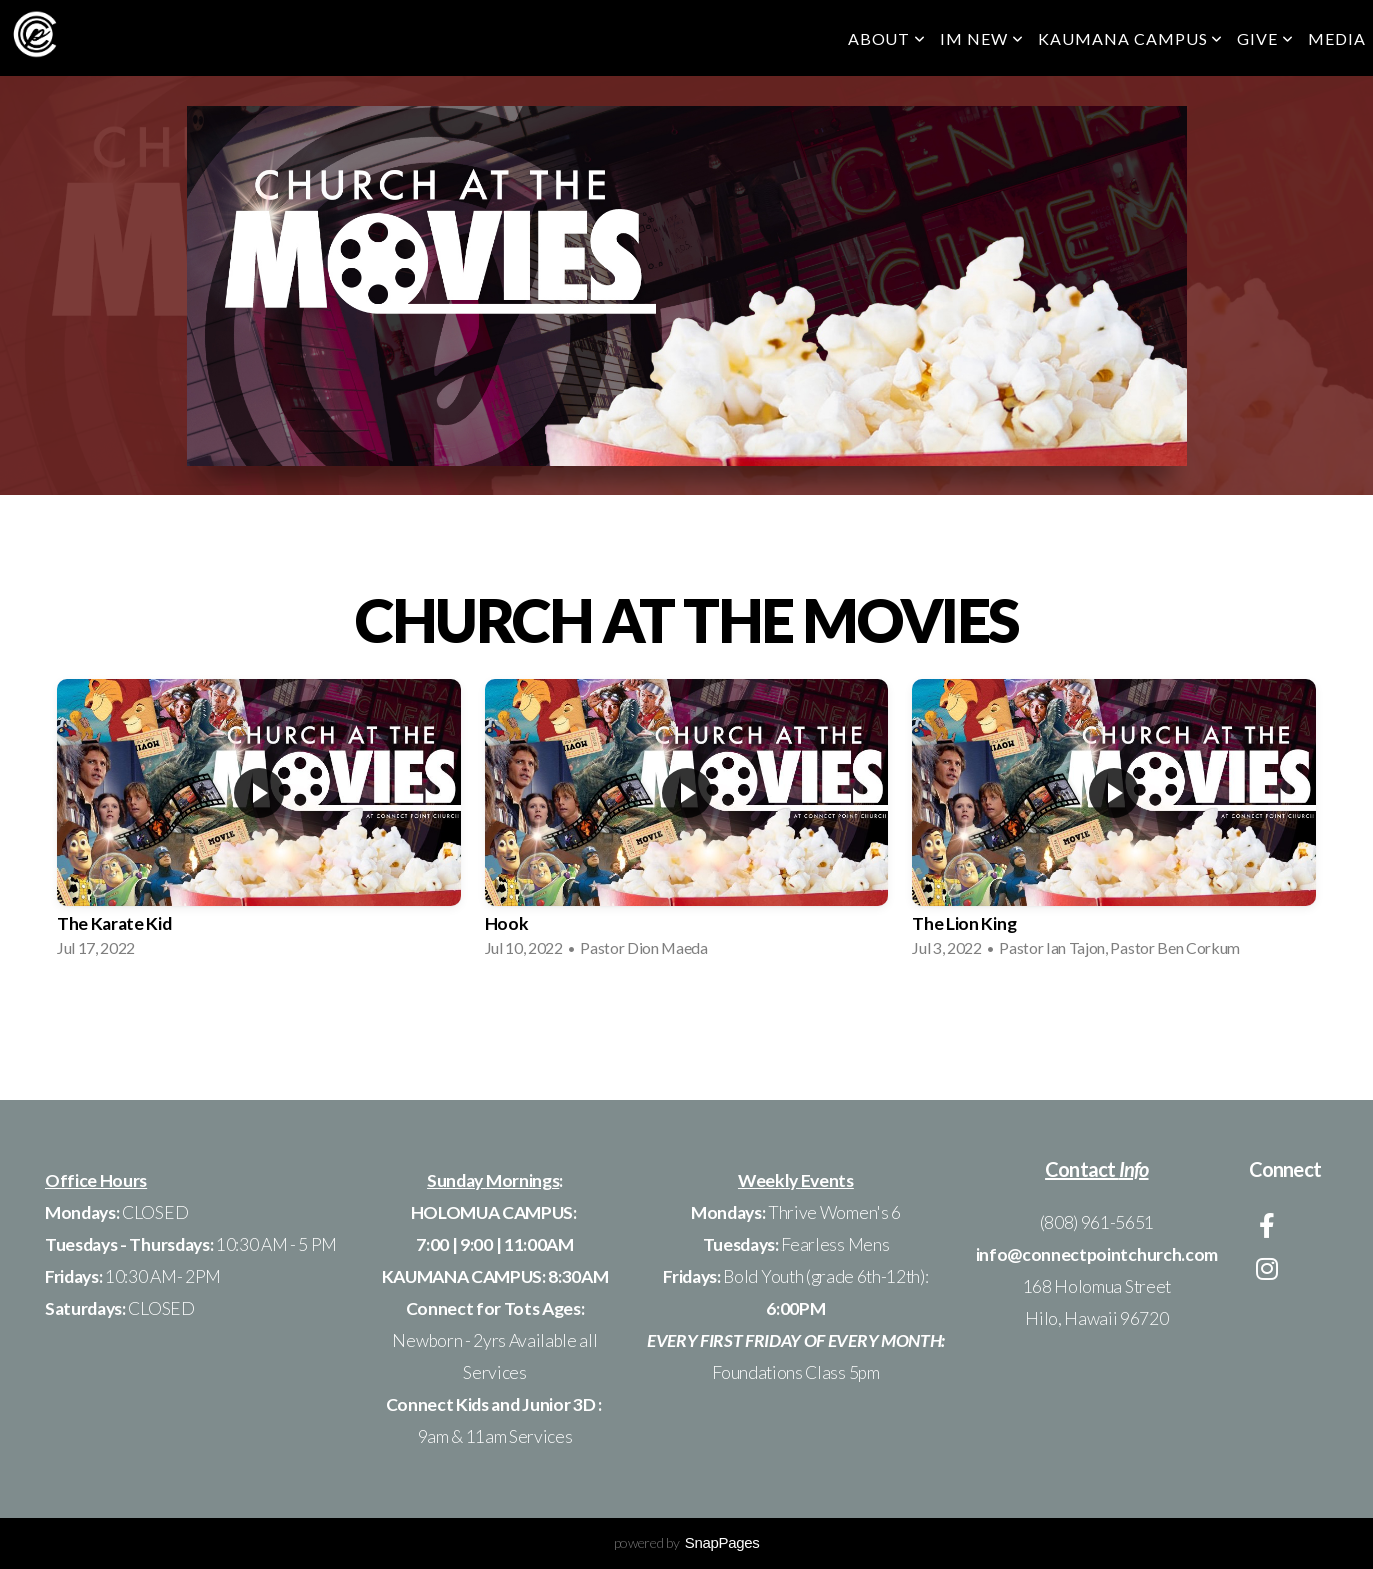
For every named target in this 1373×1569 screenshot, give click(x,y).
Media (1337, 38)
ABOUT (887, 38)
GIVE (1265, 38)
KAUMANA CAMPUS (1130, 38)
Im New (982, 38)
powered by (687, 1542)
